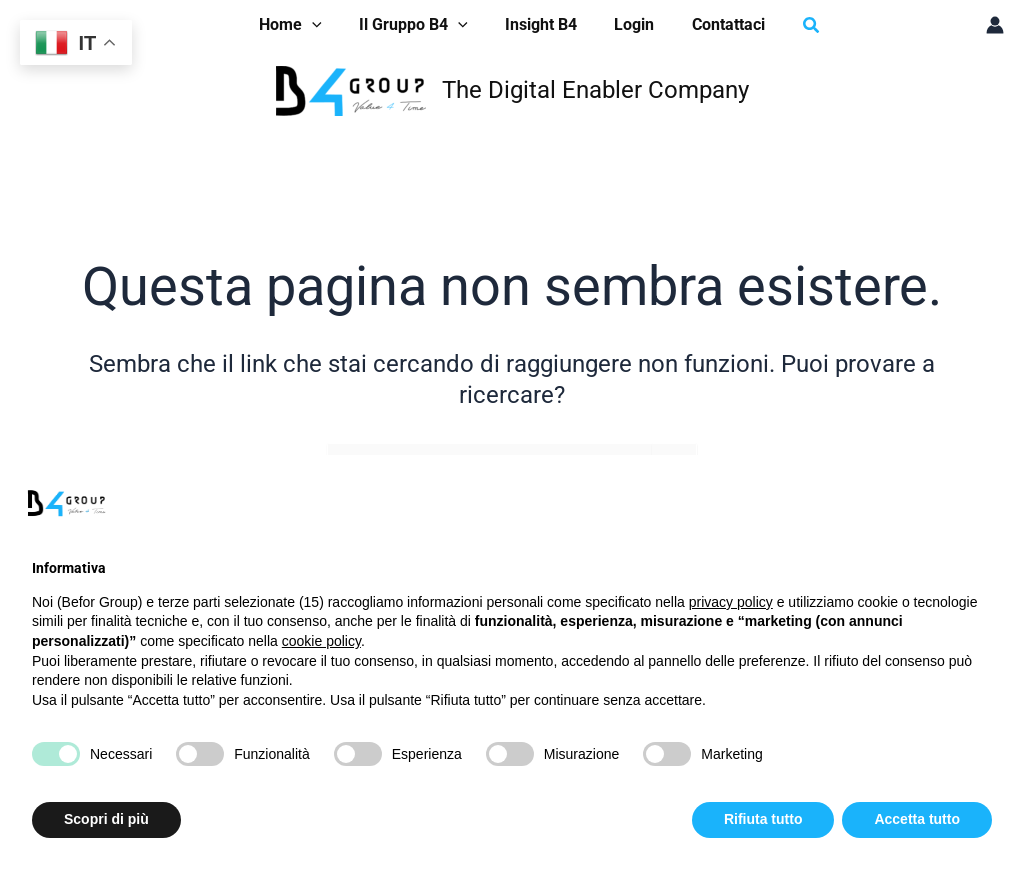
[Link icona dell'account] (995, 25)
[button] (301, 25)
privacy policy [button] (731, 602)
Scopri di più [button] (106, 819)
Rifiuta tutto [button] (763, 819)
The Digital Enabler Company (595, 90)
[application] (323, 25)
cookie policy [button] (321, 641)
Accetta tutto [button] (917, 819)
